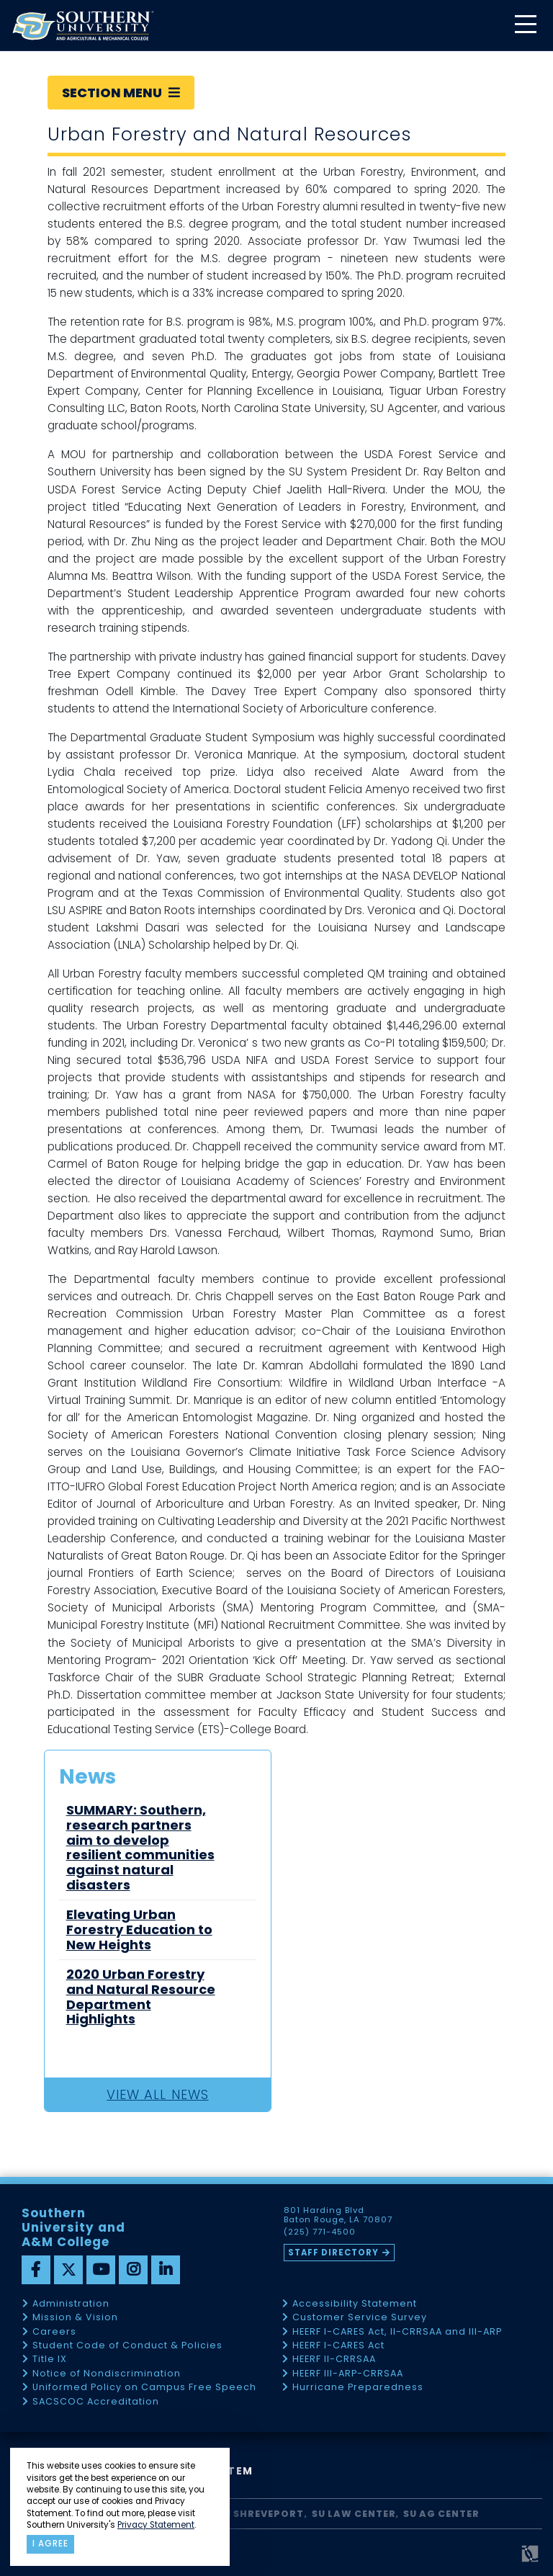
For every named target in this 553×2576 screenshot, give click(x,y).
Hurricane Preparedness (357, 2387)
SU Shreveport (260, 2514)
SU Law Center (354, 2514)
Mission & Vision (75, 2317)
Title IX (49, 2359)
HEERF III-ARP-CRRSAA (347, 2374)
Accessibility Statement (354, 2304)
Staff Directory (333, 2252)
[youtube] (100, 2269)
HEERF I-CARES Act (338, 2345)
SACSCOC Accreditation (95, 2402)
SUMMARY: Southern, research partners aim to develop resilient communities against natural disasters (140, 1847)
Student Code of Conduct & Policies (127, 2345)
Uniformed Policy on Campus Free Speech (144, 2387)
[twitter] (68, 2269)
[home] (83, 25)
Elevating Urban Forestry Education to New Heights (139, 1930)
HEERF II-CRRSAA (334, 2359)
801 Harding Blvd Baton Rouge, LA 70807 (338, 2215)
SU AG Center (441, 2514)
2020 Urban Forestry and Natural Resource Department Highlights (140, 1997)
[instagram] (133, 2269)
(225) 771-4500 (320, 2232)
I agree (50, 2543)
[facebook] (36, 2269)
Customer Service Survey (359, 2317)
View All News (157, 2094)
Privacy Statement (155, 2525)
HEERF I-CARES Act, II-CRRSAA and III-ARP (397, 2332)
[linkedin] (165, 2269)
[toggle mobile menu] (525, 25)
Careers (54, 2332)
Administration (70, 2304)
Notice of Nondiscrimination (106, 2374)
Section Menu (121, 93)
